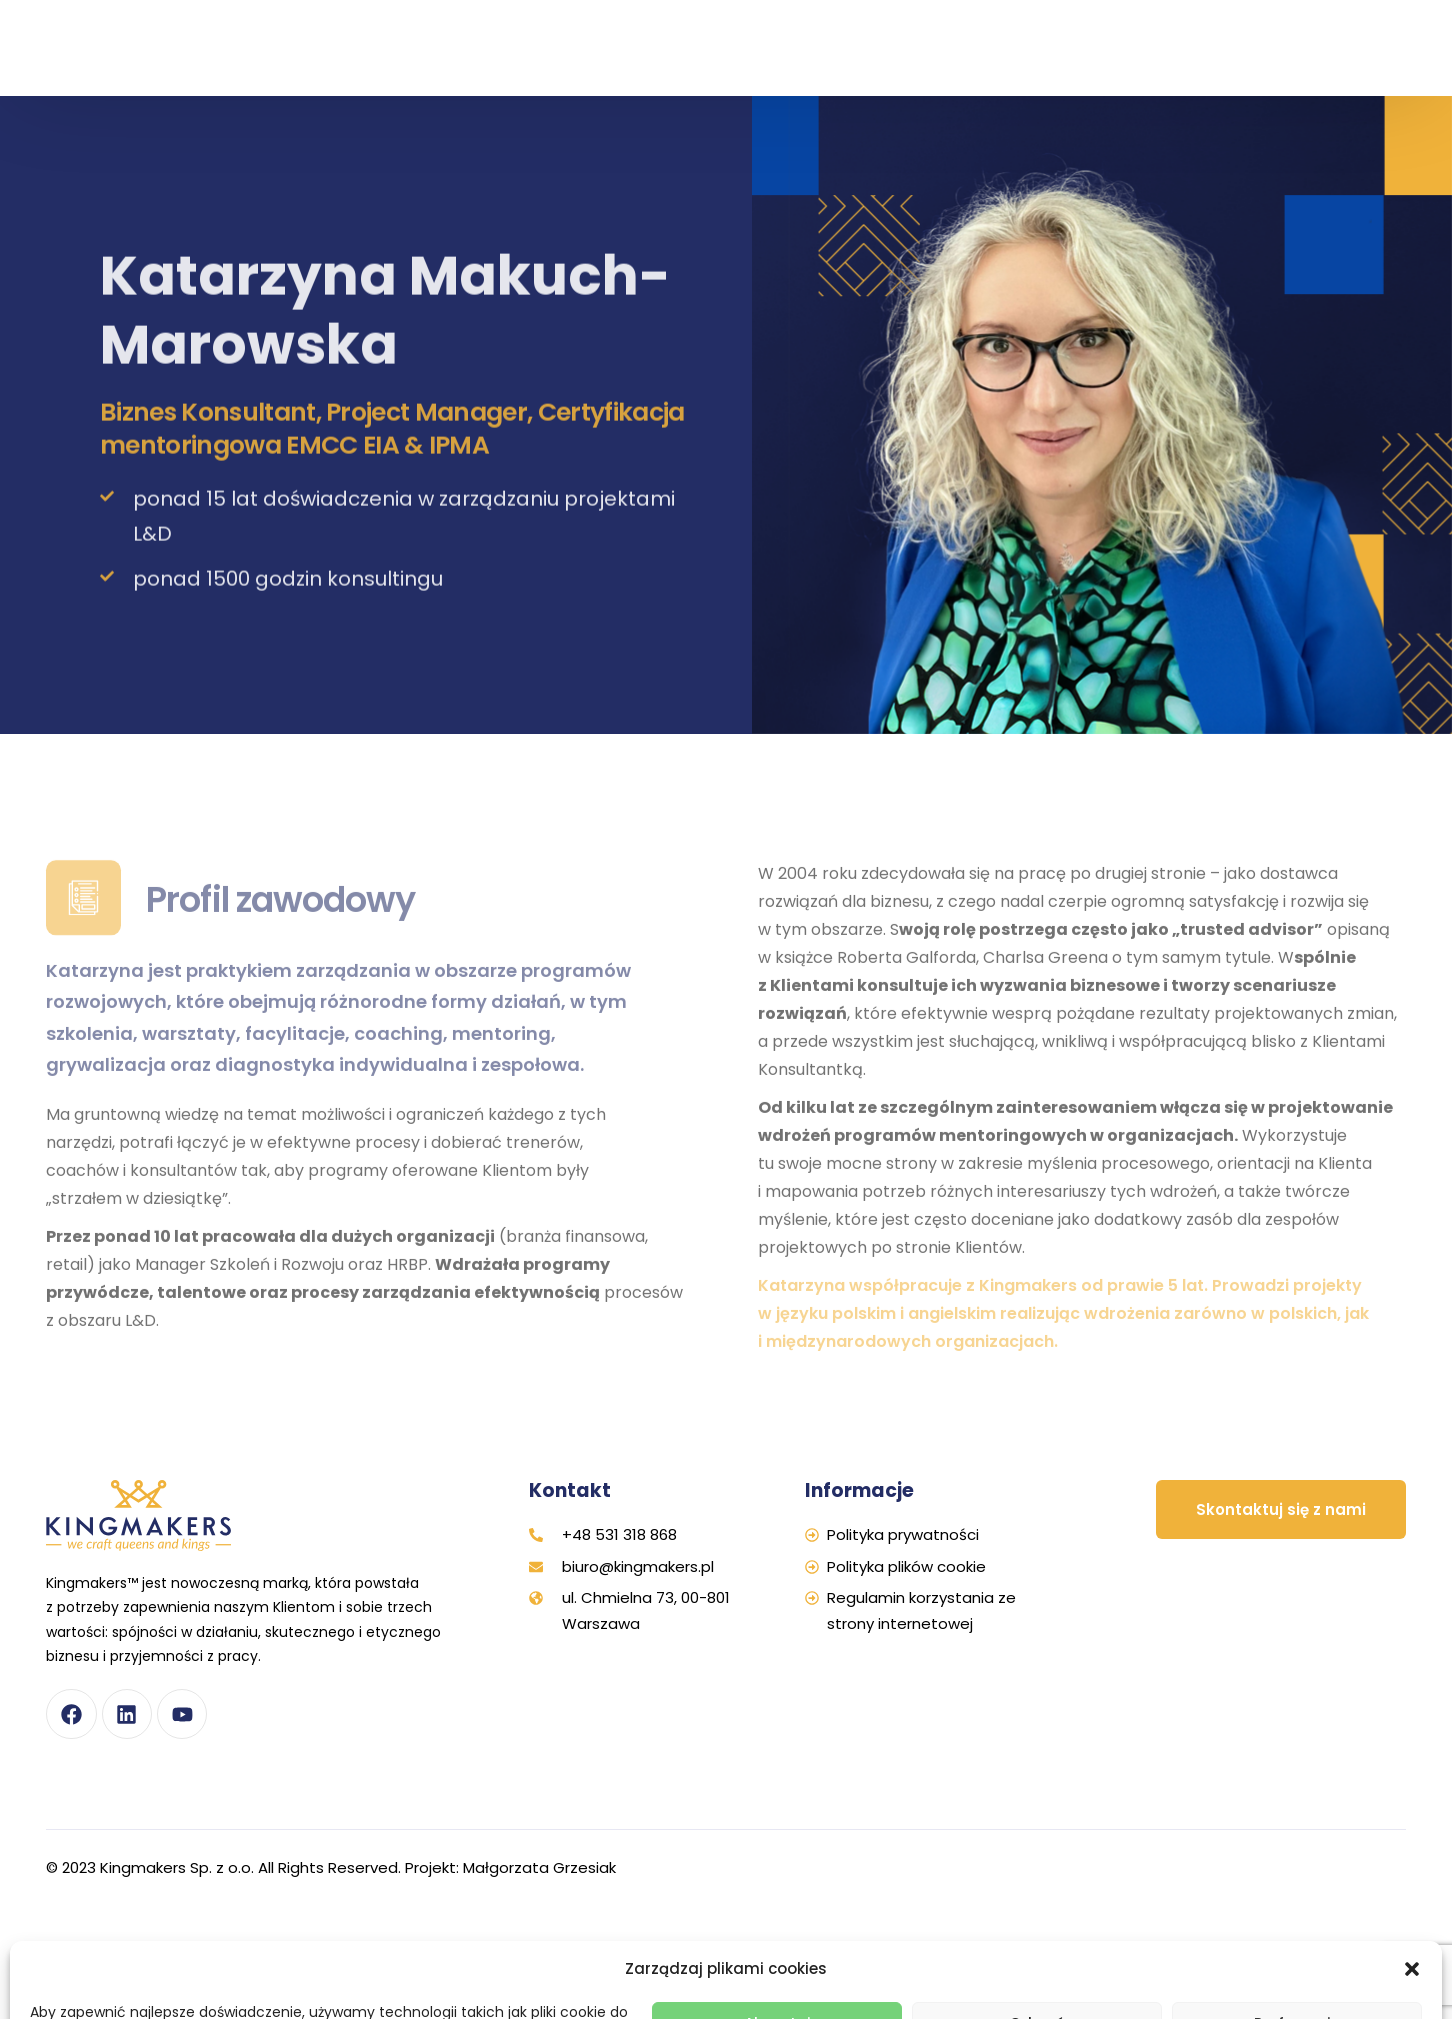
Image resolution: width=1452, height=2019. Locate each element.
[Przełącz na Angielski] (1348, 69)
